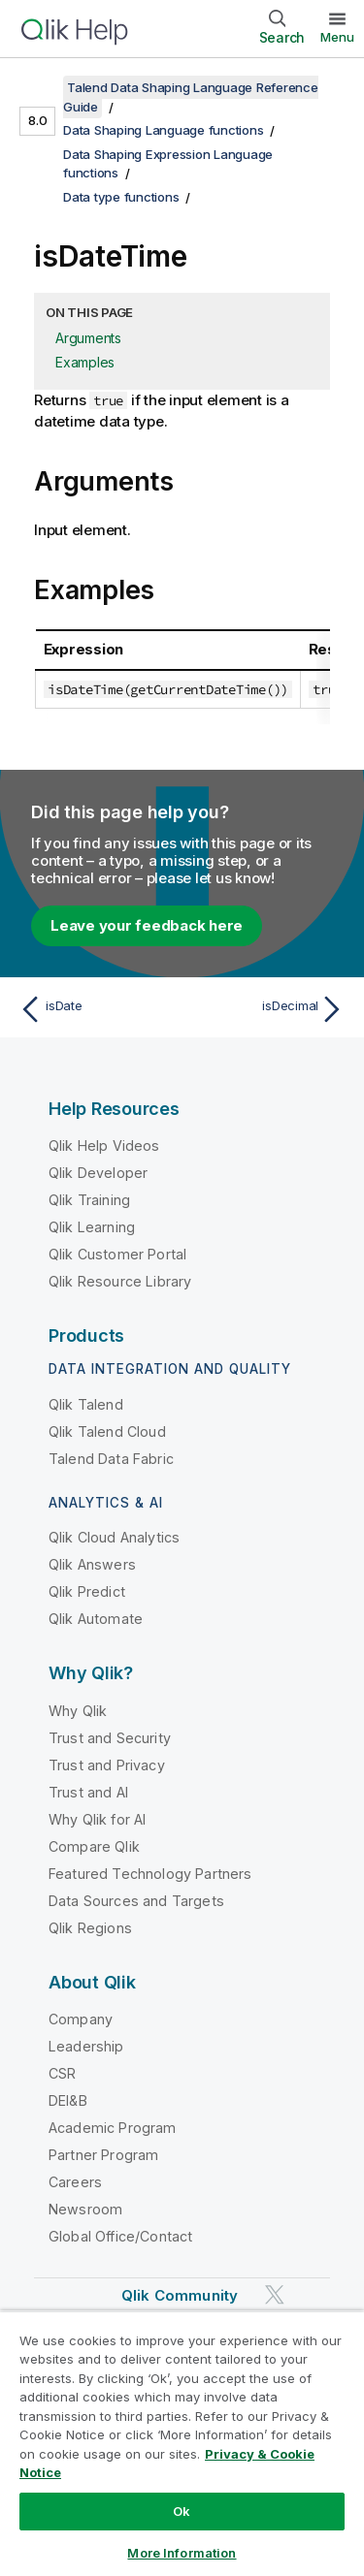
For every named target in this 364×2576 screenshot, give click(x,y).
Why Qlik (78, 1710)
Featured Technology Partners (150, 1873)
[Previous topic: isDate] (97, 1009)
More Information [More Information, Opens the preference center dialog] (181, 2552)
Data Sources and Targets (136, 1900)
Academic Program (113, 2127)
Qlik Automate (96, 1618)
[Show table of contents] (38, 87)
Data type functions (121, 197)
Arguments (88, 338)
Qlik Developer (98, 1172)
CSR (62, 2073)
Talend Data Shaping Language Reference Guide (190, 97)
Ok (181, 2511)
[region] (182, 2443)
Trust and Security (110, 1738)
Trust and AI (88, 1792)
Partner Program (103, 2155)
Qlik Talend (86, 1404)
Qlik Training (89, 1200)
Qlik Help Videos (104, 1145)
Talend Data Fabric (111, 1458)
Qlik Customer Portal (117, 1254)
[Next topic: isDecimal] (267, 1009)
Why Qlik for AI (97, 1819)
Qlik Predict (87, 1591)
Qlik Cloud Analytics (114, 1537)
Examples (85, 362)
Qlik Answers (92, 1564)
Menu (337, 37)
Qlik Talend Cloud (107, 1431)
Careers (75, 2182)
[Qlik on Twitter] (274, 2295)
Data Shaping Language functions (163, 130)
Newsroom (85, 2209)
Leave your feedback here (146, 925)
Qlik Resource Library (120, 1281)
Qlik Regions (90, 1928)
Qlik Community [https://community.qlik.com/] (179, 2295)
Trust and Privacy (107, 1765)
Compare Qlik (94, 1846)
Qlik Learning (92, 1227)
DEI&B (68, 2100)
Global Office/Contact (120, 2236)
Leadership (86, 2046)
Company (81, 2019)
